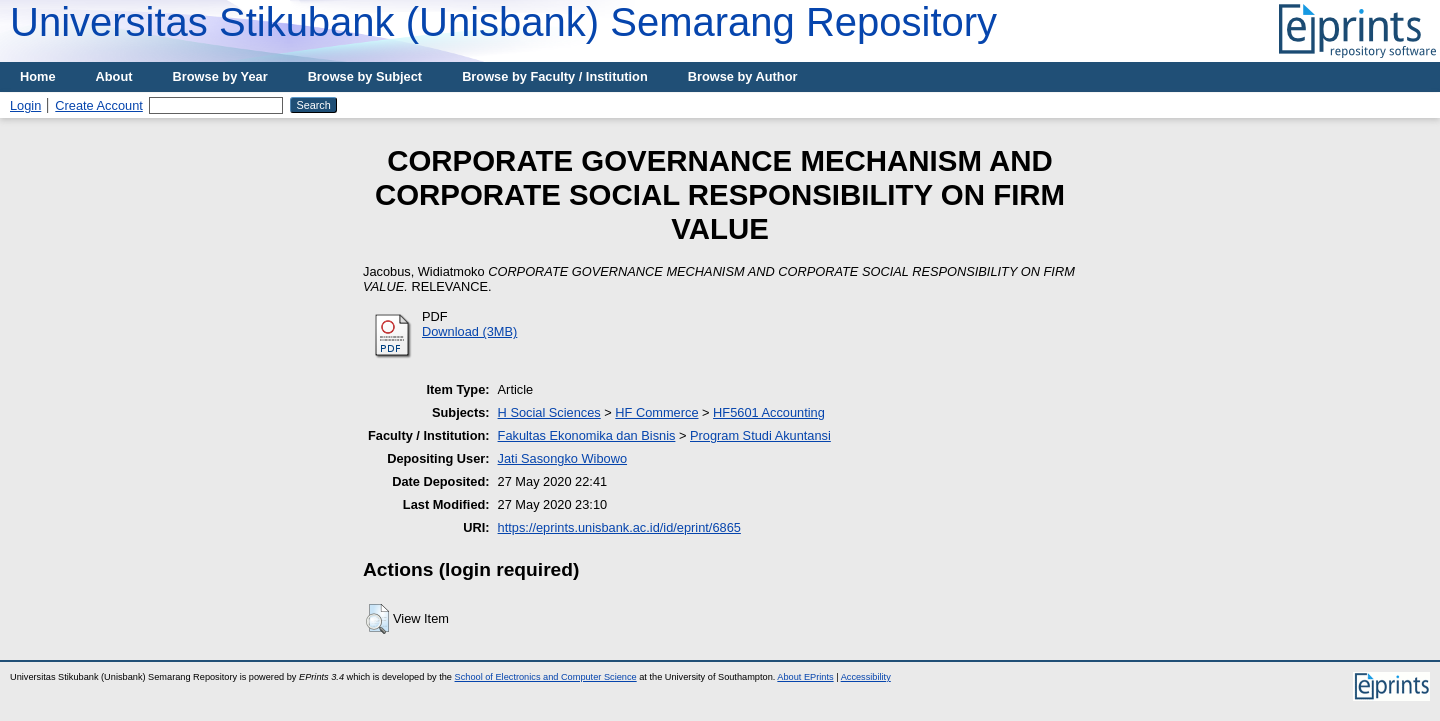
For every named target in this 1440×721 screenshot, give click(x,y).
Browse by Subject (365, 76)
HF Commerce (656, 412)
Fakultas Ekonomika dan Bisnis (587, 435)
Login (25, 105)
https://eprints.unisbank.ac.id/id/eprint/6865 (619, 527)
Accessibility (866, 677)
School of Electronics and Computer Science (546, 677)
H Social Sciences (549, 412)
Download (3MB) (469, 331)
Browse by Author (743, 76)
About (114, 76)
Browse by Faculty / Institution (555, 76)
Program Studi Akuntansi (760, 435)
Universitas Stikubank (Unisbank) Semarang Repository (503, 22)
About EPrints (805, 677)
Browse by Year (220, 76)
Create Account (99, 105)
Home (38, 76)
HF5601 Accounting (769, 412)
